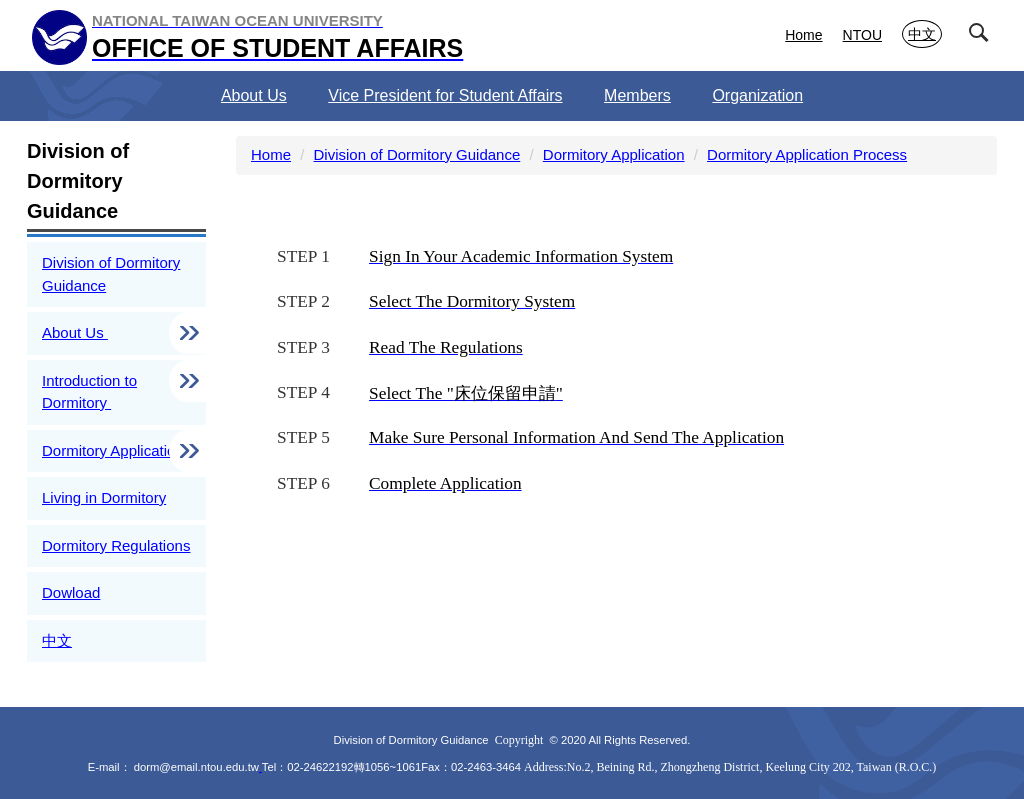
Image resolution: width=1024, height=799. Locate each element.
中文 (922, 34)
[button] (983, 37)
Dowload (71, 592)
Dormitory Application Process (807, 154)
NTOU (862, 35)
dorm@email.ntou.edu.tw (196, 767)
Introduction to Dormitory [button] (89, 392)
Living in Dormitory (104, 497)
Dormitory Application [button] (115, 450)
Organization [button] (757, 95)
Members (637, 95)
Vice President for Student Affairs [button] (445, 95)
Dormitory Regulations (116, 545)
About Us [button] (254, 95)
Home (803, 35)
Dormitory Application (614, 154)
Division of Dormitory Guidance (111, 274)
